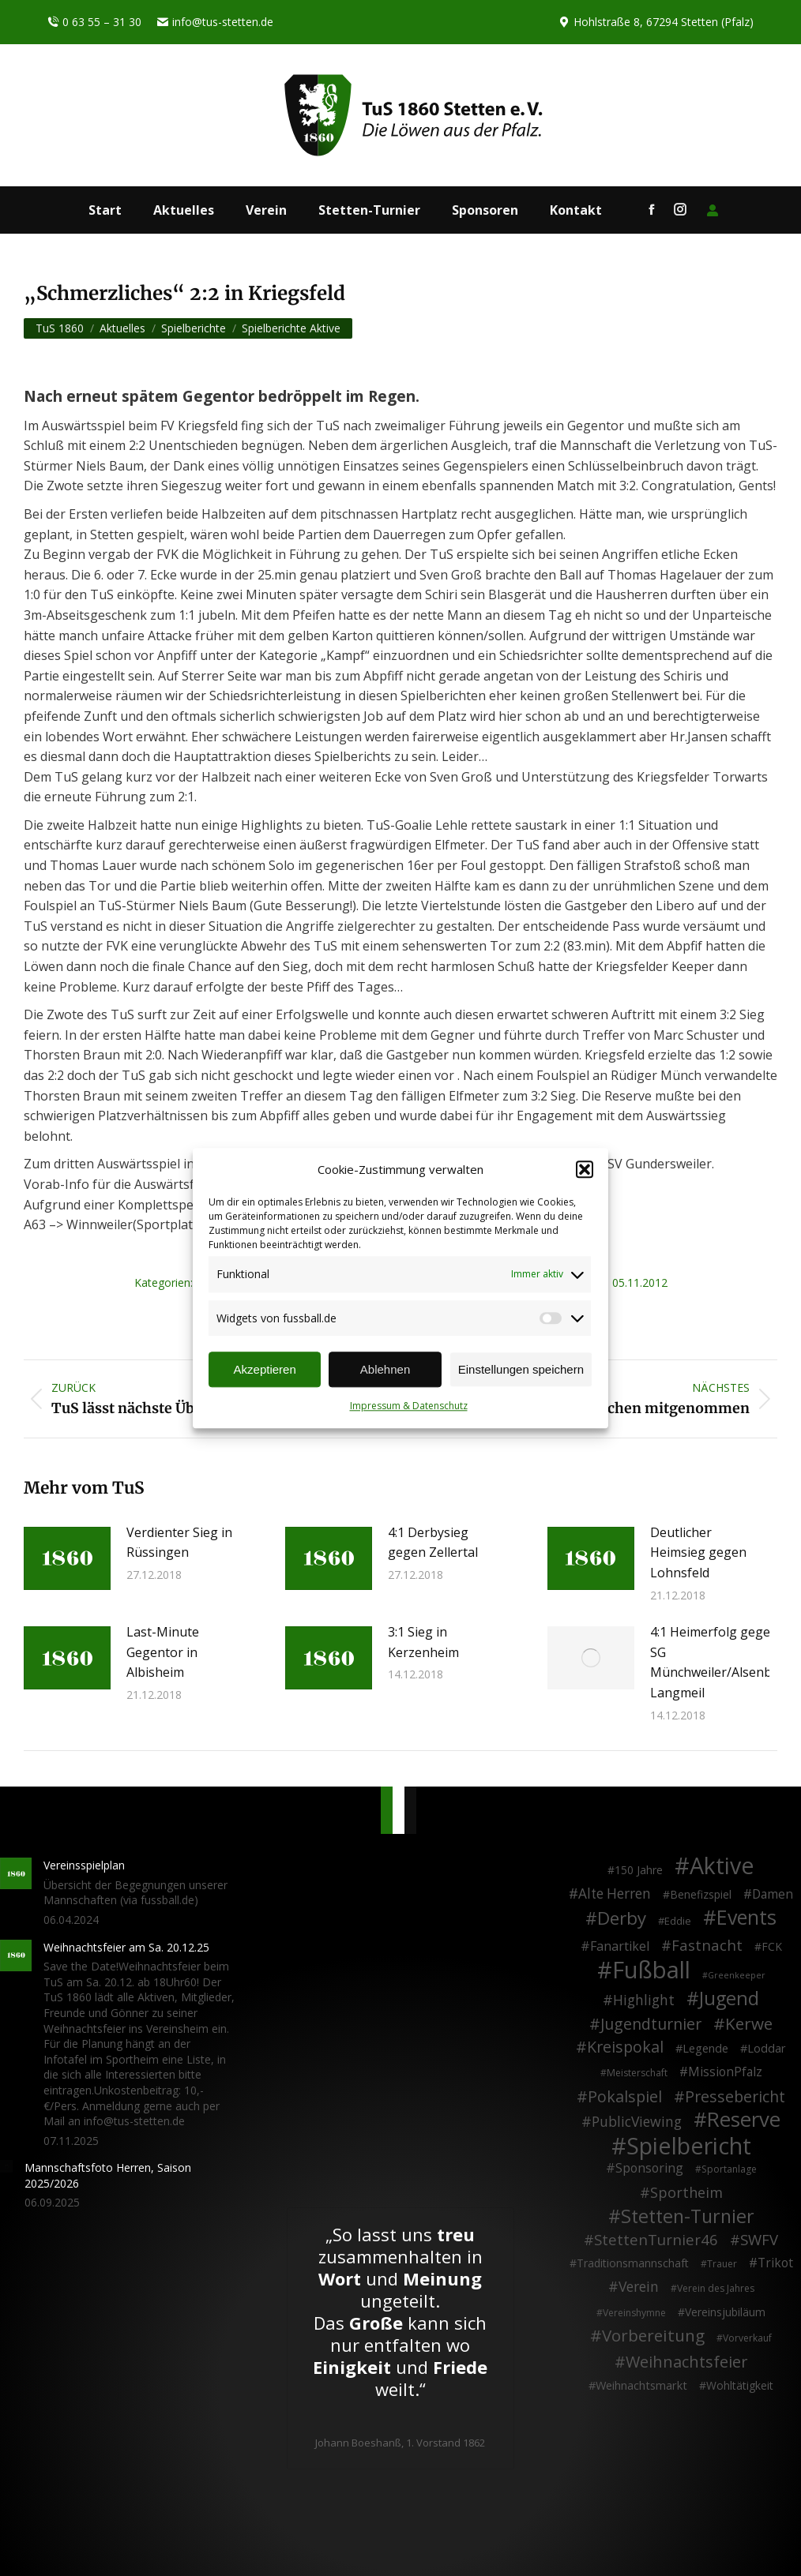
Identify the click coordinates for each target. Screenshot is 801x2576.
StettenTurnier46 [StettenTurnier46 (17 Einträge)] (656, 2240)
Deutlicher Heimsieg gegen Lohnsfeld (698, 1552)
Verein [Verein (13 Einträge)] (639, 2287)
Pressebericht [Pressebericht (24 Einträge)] (735, 2097)
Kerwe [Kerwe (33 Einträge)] (749, 2024)
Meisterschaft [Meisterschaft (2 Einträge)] (637, 2072)
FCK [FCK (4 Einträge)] (772, 1946)
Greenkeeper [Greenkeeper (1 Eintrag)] (736, 1975)
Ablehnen (385, 1369)
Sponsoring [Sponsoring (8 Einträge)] (649, 2169)
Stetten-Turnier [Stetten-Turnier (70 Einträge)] (687, 2217)
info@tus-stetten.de (215, 22)
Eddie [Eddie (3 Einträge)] (677, 1921)
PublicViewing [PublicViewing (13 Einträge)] (637, 2122)
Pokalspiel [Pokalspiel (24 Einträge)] (625, 2097)
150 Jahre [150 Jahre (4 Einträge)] (639, 1869)
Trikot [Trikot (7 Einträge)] (775, 2263)
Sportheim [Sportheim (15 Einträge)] (686, 2193)
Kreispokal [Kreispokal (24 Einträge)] (625, 2047)
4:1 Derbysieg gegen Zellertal (433, 1543)
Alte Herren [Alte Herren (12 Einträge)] (614, 1894)
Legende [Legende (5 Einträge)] (705, 2048)
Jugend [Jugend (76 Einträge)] (729, 1999)
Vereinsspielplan (84, 1865)
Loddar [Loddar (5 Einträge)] (766, 2048)
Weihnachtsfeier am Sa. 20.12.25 (126, 1947)
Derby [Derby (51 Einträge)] (621, 1918)
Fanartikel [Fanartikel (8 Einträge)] (619, 1947)
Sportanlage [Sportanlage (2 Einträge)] (729, 2169)
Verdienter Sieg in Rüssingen (179, 1543)
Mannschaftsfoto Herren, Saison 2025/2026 (107, 2175)
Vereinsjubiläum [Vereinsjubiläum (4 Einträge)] (725, 2311)
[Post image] (67, 1558)
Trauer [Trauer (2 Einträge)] (722, 2263)
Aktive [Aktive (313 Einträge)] (722, 1865)
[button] (584, 1170)
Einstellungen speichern (521, 1369)
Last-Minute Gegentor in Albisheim (162, 1652)
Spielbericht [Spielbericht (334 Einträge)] (688, 2146)
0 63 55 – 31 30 (94, 22)
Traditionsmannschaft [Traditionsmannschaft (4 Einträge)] (633, 2262)
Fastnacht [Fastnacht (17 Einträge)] (707, 1945)
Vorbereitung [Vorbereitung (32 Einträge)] (653, 2336)
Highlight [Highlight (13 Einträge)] (644, 2000)
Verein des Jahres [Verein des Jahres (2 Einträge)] (715, 2288)
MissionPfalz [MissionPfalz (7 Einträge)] (725, 2072)
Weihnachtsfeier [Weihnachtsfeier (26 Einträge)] (686, 2362)
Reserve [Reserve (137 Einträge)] (743, 2120)
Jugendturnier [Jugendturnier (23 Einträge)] (650, 2024)
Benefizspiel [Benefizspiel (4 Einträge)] (700, 1894)
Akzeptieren (265, 1369)
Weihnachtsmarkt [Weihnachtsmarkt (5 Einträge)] (641, 2385)
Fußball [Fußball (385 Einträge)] (651, 1970)
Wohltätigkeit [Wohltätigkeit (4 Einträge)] (739, 2385)
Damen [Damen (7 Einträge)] (772, 1895)
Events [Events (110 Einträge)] (746, 1917)
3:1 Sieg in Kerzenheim (423, 1642)
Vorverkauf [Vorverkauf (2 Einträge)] (747, 2338)
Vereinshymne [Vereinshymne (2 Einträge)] (634, 2312)
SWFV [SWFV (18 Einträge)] (759, 2240)
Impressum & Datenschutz (409, 1406)
